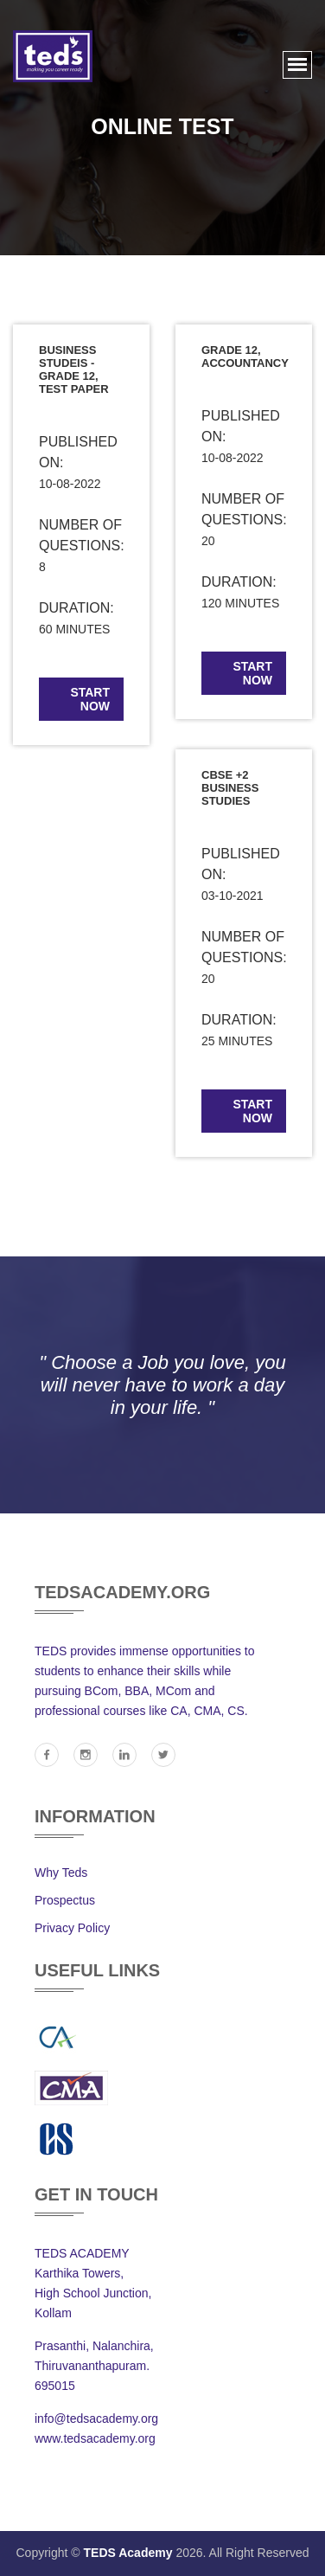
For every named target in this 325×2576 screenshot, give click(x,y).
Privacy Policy (72, 1928)
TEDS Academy (128, 2553)
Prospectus (65, 1900)
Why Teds (61, 1872)
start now (90, 699)
